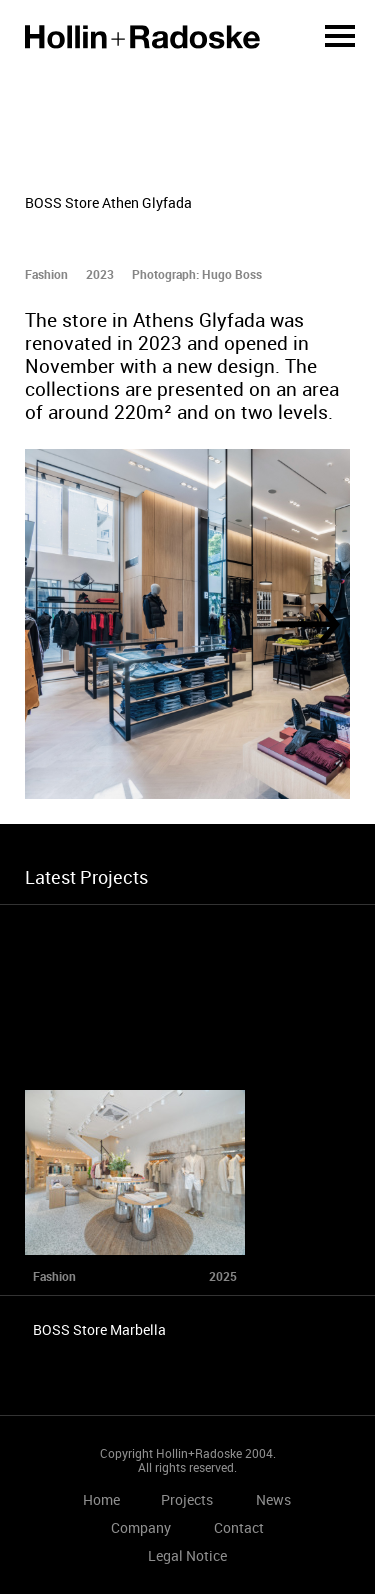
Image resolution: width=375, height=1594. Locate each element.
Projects (187, 1499)
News (273, 1499)
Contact (239, 1527)
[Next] (308, 624)
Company (141, 1527)
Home (142, 37)
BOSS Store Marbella (99, 1329)
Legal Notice (187, 1555)
